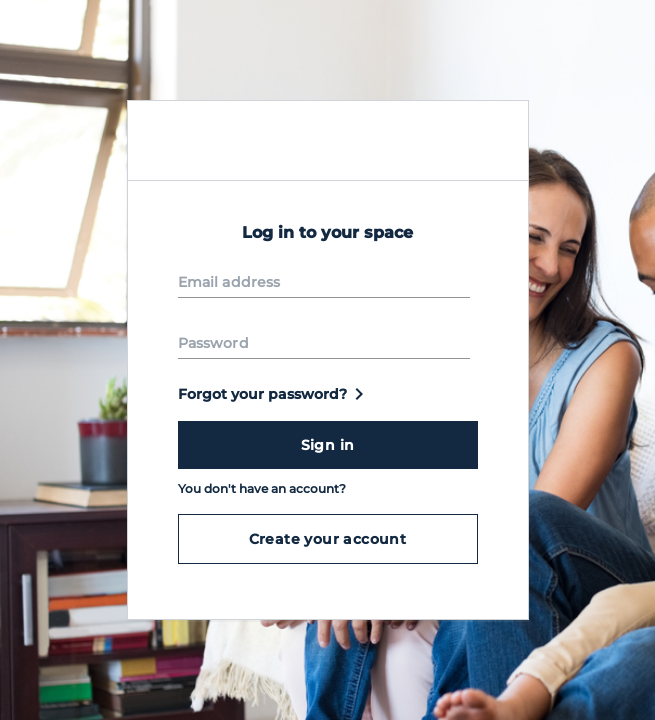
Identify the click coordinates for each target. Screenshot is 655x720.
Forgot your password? (274, 394)
